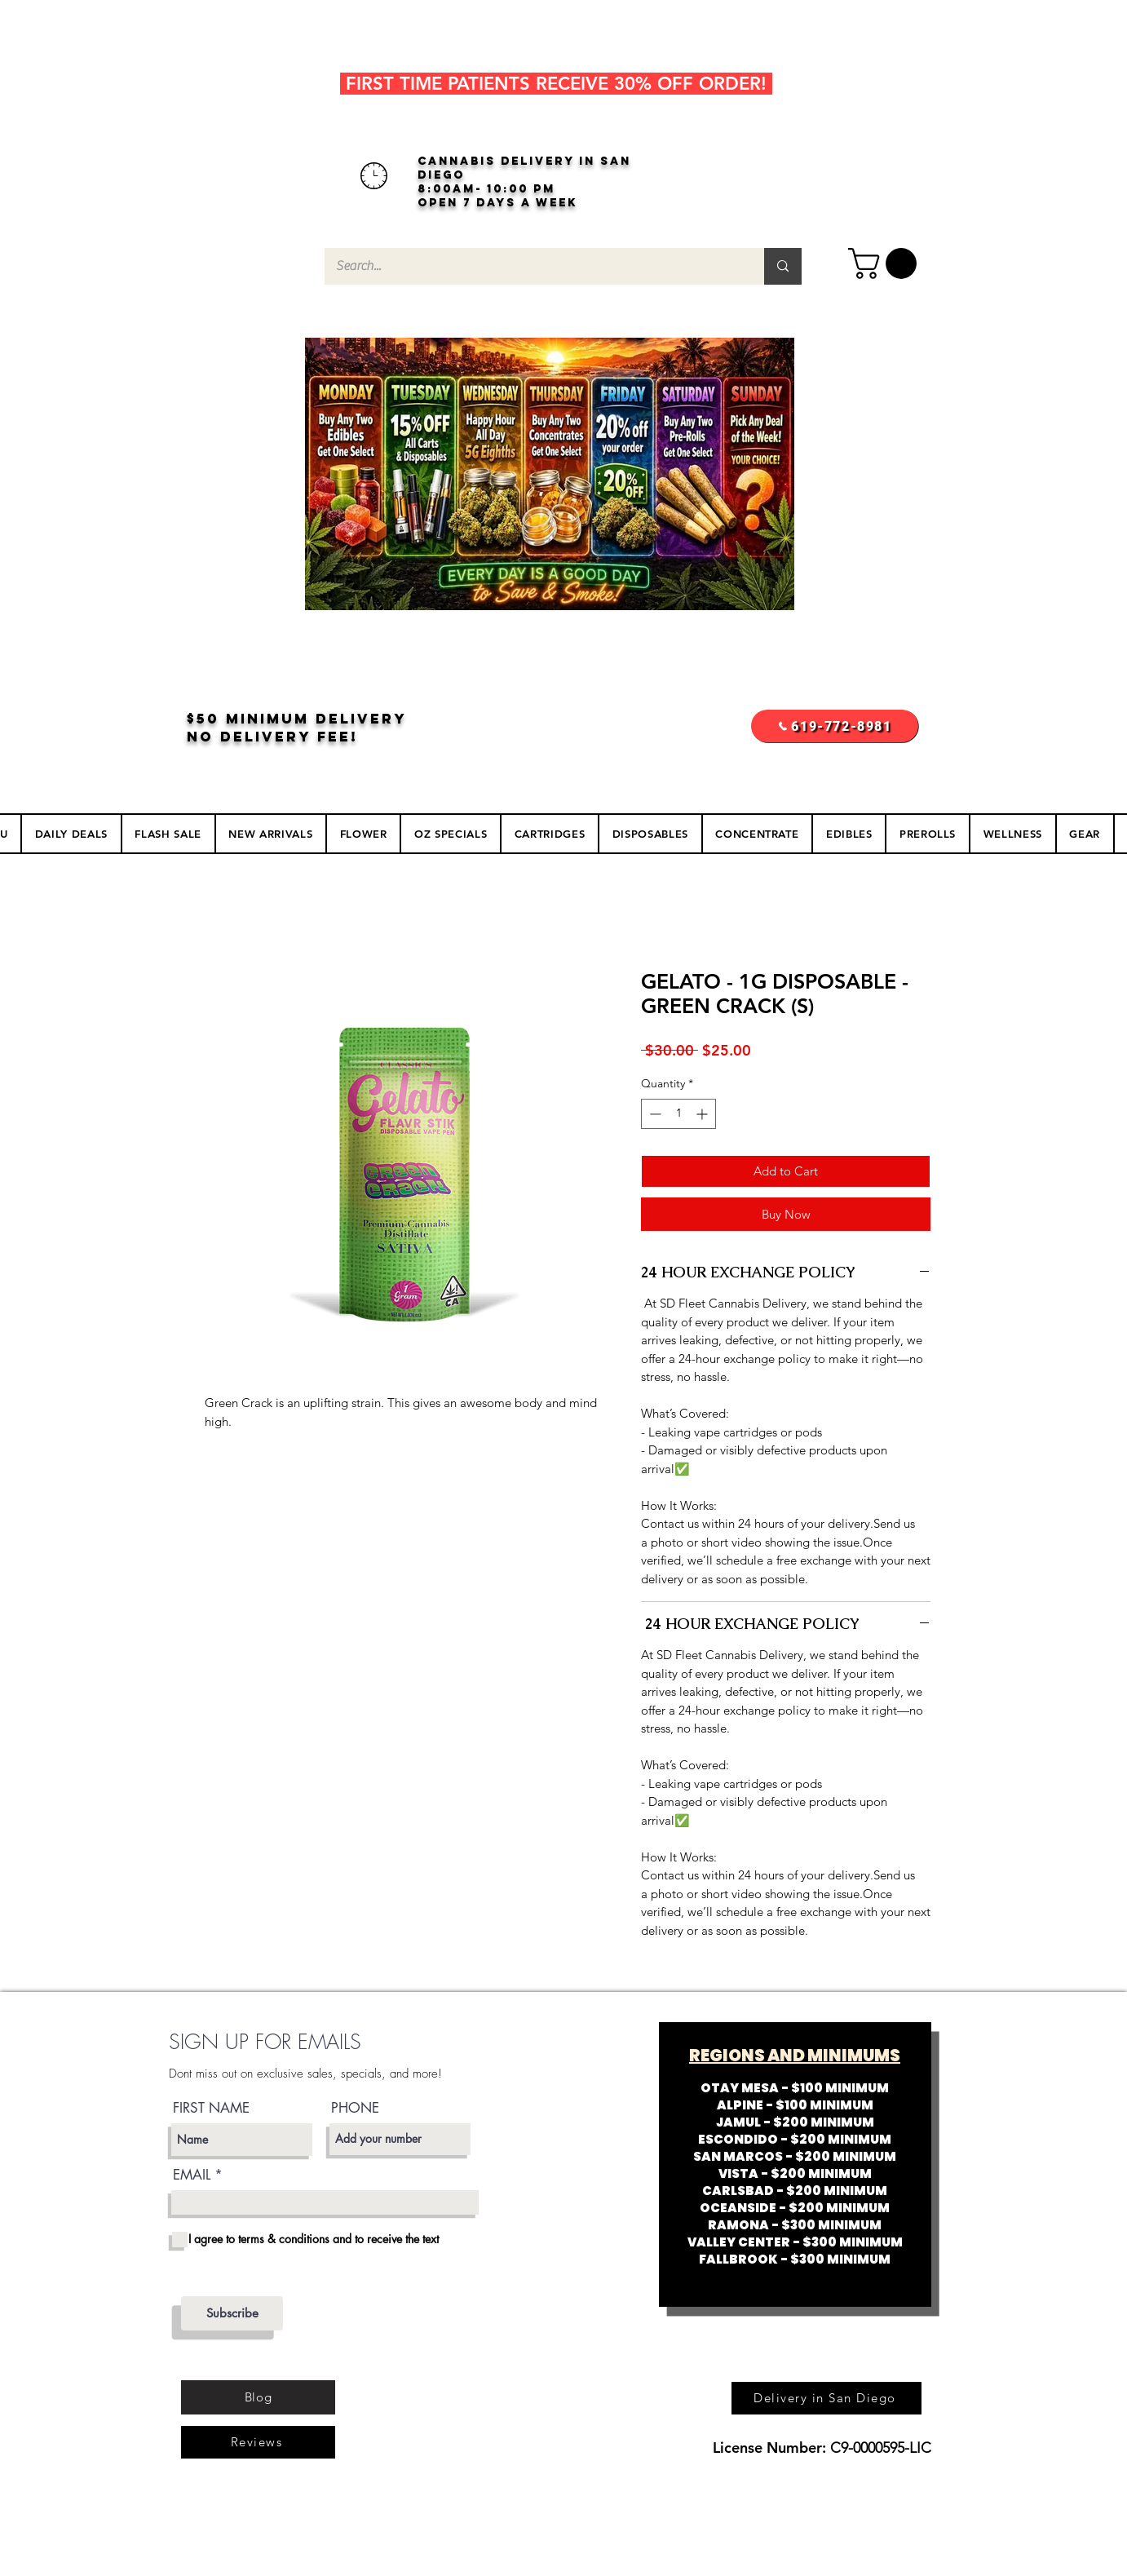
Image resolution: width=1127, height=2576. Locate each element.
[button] (886, 263)
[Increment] (703, 1114)
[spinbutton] (678, 1114)
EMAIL (191, 2175)
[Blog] (258, 2397)
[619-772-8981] (834, 726)
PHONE (355, 2108)
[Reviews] (258, 2442)
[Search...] (533, 266)
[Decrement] (653, 1114)
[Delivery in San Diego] (826, 2398)
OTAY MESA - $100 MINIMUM (795, 2087)
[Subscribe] (232, 2313)
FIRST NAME (211, 2108)
